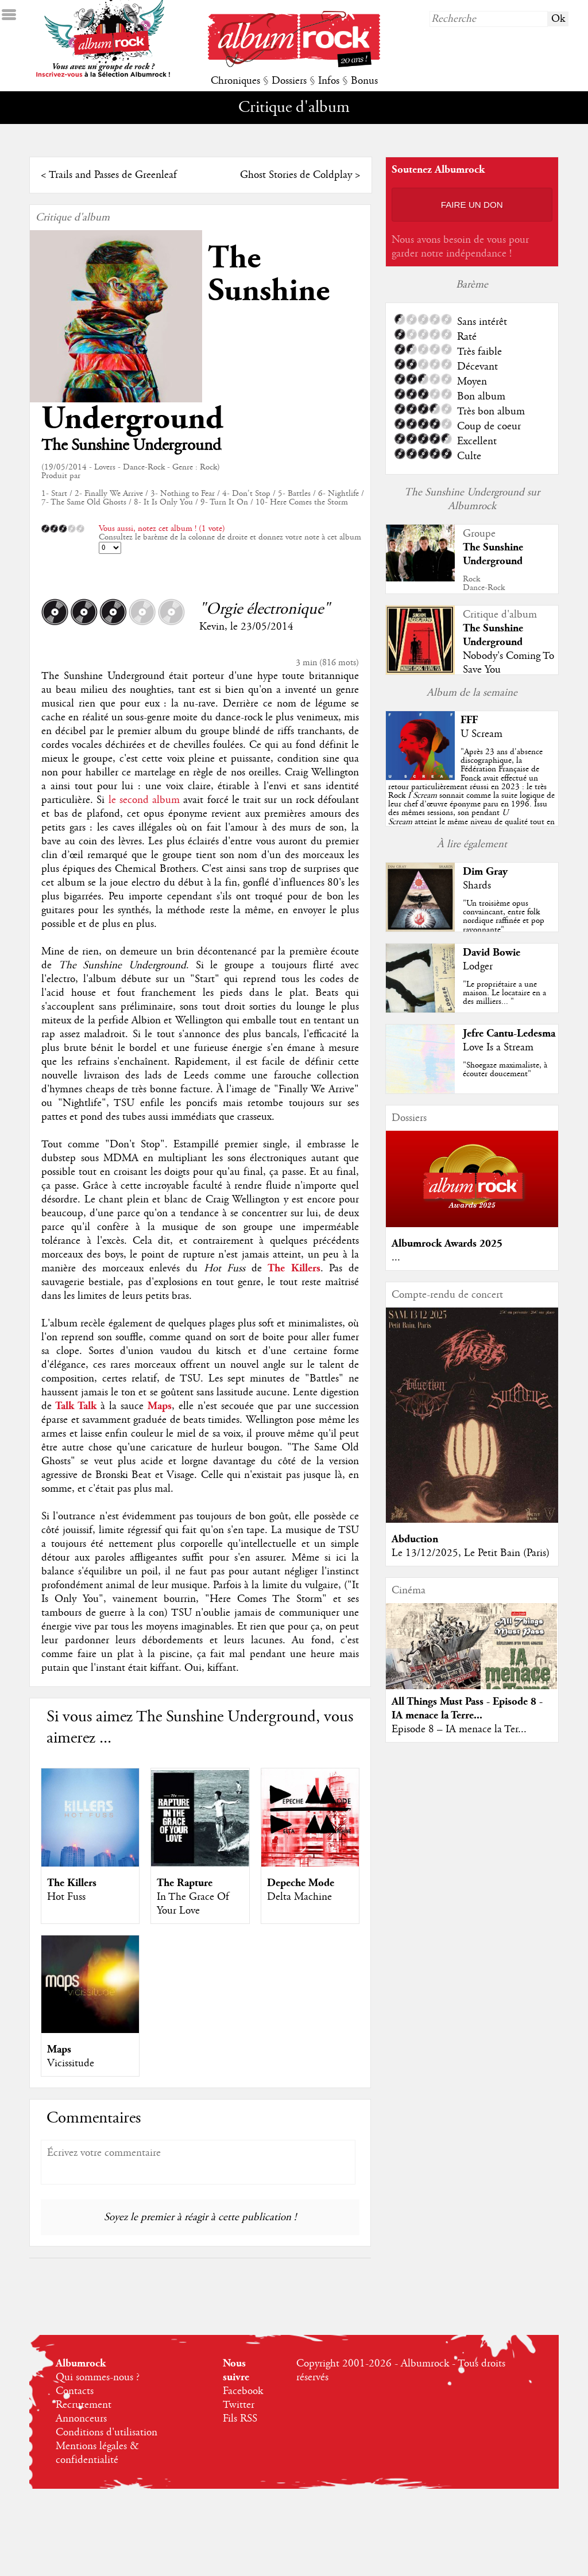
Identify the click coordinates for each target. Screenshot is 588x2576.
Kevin (212, 627)
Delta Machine (299, 1897)
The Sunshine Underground (493, 554)
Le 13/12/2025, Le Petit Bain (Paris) (471, 1553)
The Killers (71, 1883)
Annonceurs (81, 2419)
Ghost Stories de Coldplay (296, 175)
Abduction (415, 1539)
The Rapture (184, 1883)
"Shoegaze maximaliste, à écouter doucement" (505, 1070)
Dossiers (289, 81)
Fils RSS (240, 2419)
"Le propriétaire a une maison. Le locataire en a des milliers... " (504, 993)
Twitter (238, 2405)
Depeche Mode (300, 1883)
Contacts (75, 2391)
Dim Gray (485, 871)
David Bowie (491, 952)
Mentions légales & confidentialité (97, 2453)
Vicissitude (70, 2063)
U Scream (481, 734)
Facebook (243, 2391)
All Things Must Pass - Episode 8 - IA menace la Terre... (467, 1708)
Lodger (478, 966)
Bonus (364, 81)
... (396, 1257)
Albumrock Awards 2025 (447, 1243)
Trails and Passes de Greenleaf (113, 175)
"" (471, 795)
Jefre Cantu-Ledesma (509, 1033)
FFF (469, 720)
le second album (144, 800)
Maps (59, 2049)
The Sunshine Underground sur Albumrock (472, 499)
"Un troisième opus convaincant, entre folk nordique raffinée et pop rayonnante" (503, 917)
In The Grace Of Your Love (193, 1904)
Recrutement (83, 2405)
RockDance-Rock (484, 583)
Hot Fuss (66, 1897)
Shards (477, 886)
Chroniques (235, 81)
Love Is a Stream (498, 1047)
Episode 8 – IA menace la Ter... (459, 1729)
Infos (328, 81)
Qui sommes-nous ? (98, 2377)
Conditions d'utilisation (106, 2432)
